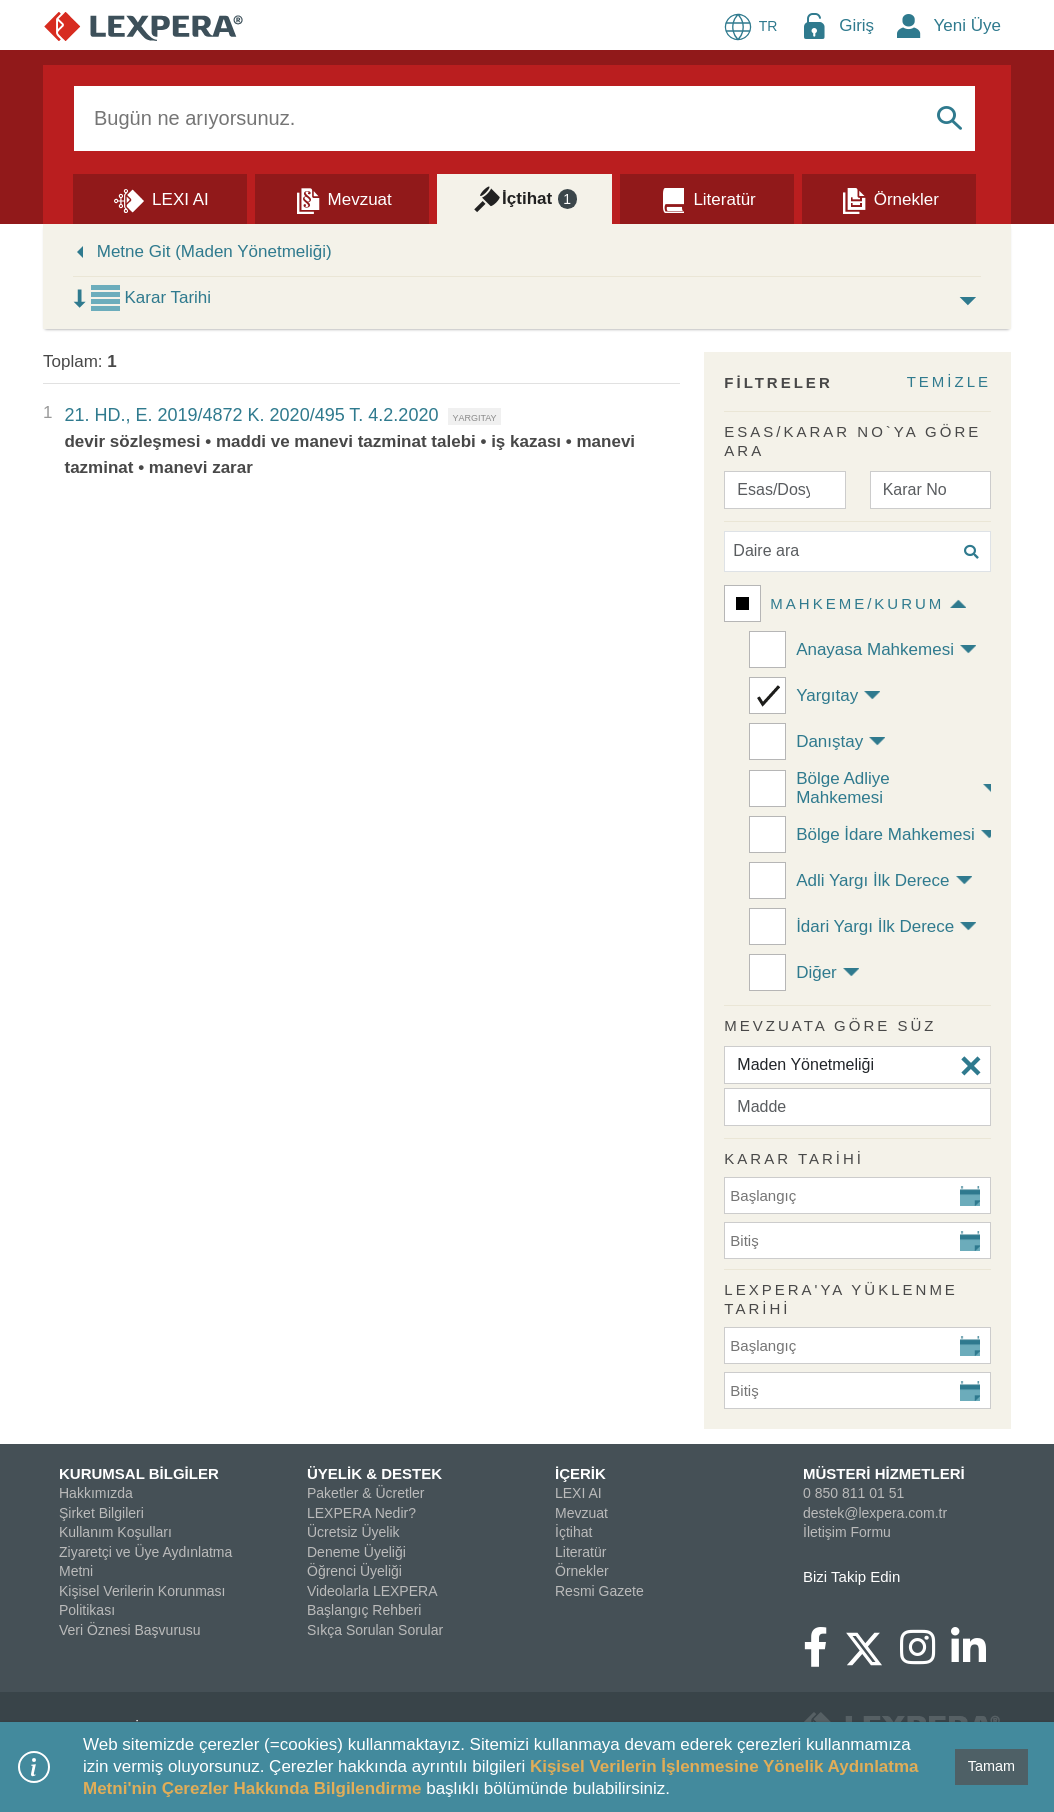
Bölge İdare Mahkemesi (885, 834)
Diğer (816, 972)
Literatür (580, 1552)
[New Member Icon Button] (909, 25)
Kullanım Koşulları (115, 1532)
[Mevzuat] (342, 198)
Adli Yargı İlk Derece (872, 880)
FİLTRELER (778, 382)
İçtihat (573, 1532)
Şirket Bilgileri (101, 1513)
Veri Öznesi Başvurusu (130, 1630)
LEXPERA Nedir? (361, 1513)
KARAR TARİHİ (794, 1158)
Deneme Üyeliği (356, 1552)
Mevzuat (581, 1513)
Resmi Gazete (599, 1591)
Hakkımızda (96, 1493)
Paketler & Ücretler (365, 1493)
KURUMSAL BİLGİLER (139, 1473)
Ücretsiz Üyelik (353, 1532)
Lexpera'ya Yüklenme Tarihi (841, 1299)
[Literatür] (707, 198)
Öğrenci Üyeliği (354, 1571)
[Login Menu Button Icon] (814, 25)
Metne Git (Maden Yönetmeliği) (214, 251)
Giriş (856, 25)
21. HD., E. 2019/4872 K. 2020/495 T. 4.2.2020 (251, 415)
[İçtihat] (524, 198)
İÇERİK (580, 1473)
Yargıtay (827, 695)
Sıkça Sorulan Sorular (375, 1630)
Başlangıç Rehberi (364, 1610)
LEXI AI (578, 1493)
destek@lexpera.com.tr (875, 1513)
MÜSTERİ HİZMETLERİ (884, 1473)
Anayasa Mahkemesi (875, 649)
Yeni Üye (967, 25)
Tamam (991, 1766)
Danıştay (829, 741)
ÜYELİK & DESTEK (374, 1473)
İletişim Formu (847, 1532)
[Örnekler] (889, 198)
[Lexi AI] (160, 198)
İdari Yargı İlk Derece (875, 926)
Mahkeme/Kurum (857, 603)
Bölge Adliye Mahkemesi (843, 788)
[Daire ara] (857, 551)
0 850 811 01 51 (853, 1493)
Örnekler (582, 1571)
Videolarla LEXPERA (372, 1591)
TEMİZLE (949, 381)
